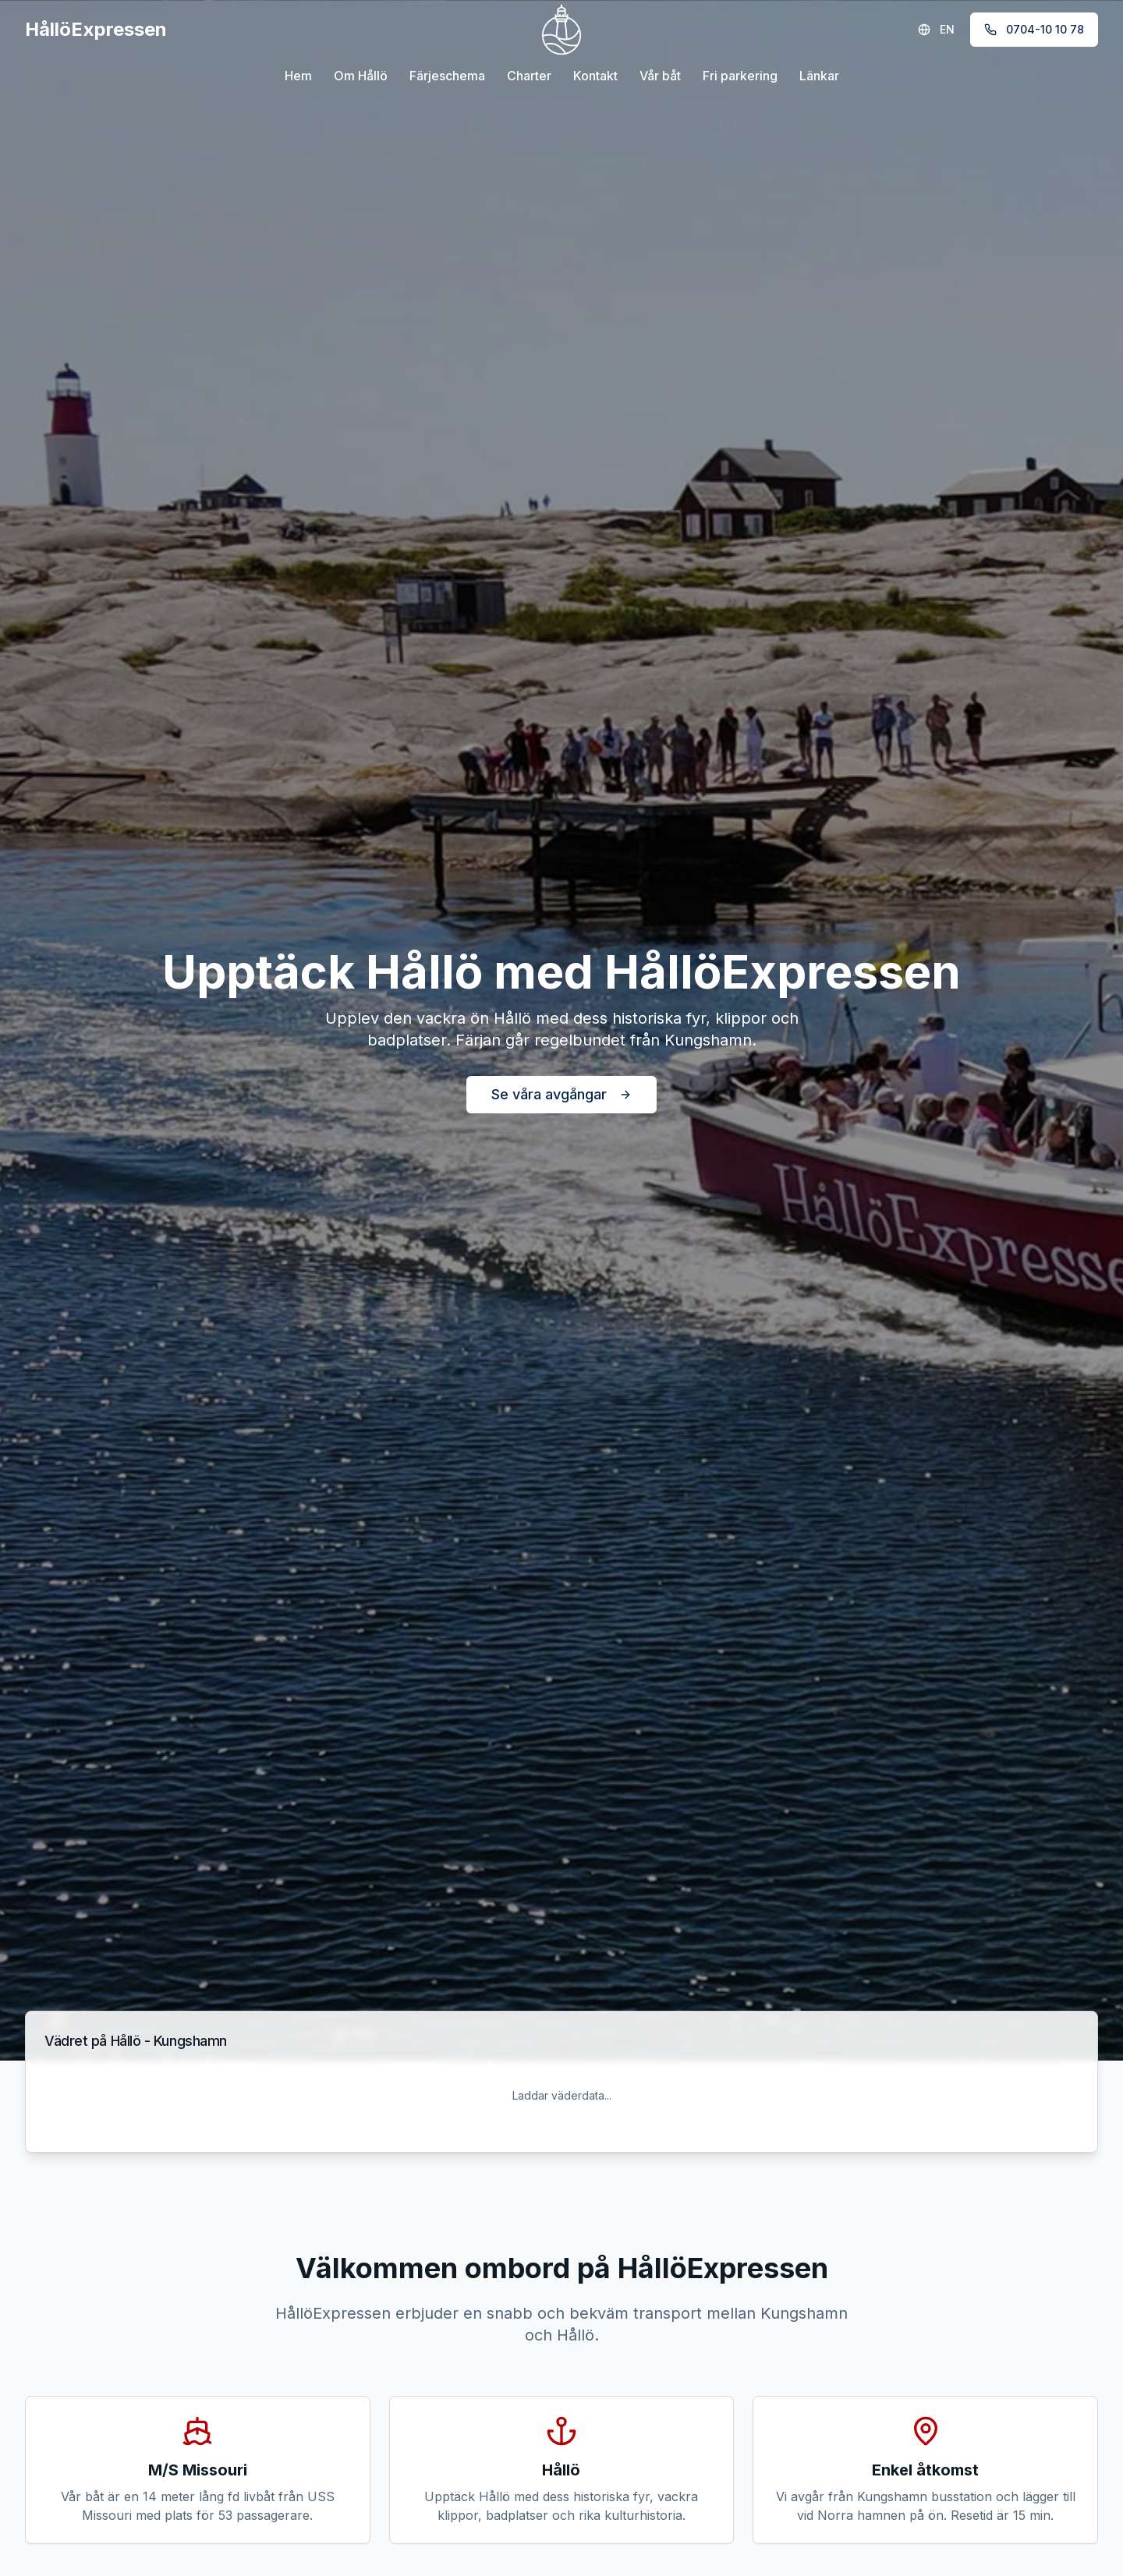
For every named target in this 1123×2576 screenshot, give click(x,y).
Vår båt (660, 75)
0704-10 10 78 (1034, 29)
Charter (529, 75)
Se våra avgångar (561, 1094)
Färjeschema (447, 75)
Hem (298, 75)
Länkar (819, 75)
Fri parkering (740, 75)
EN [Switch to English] (936, 29)
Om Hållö (361, 75)
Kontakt (595, 75)
